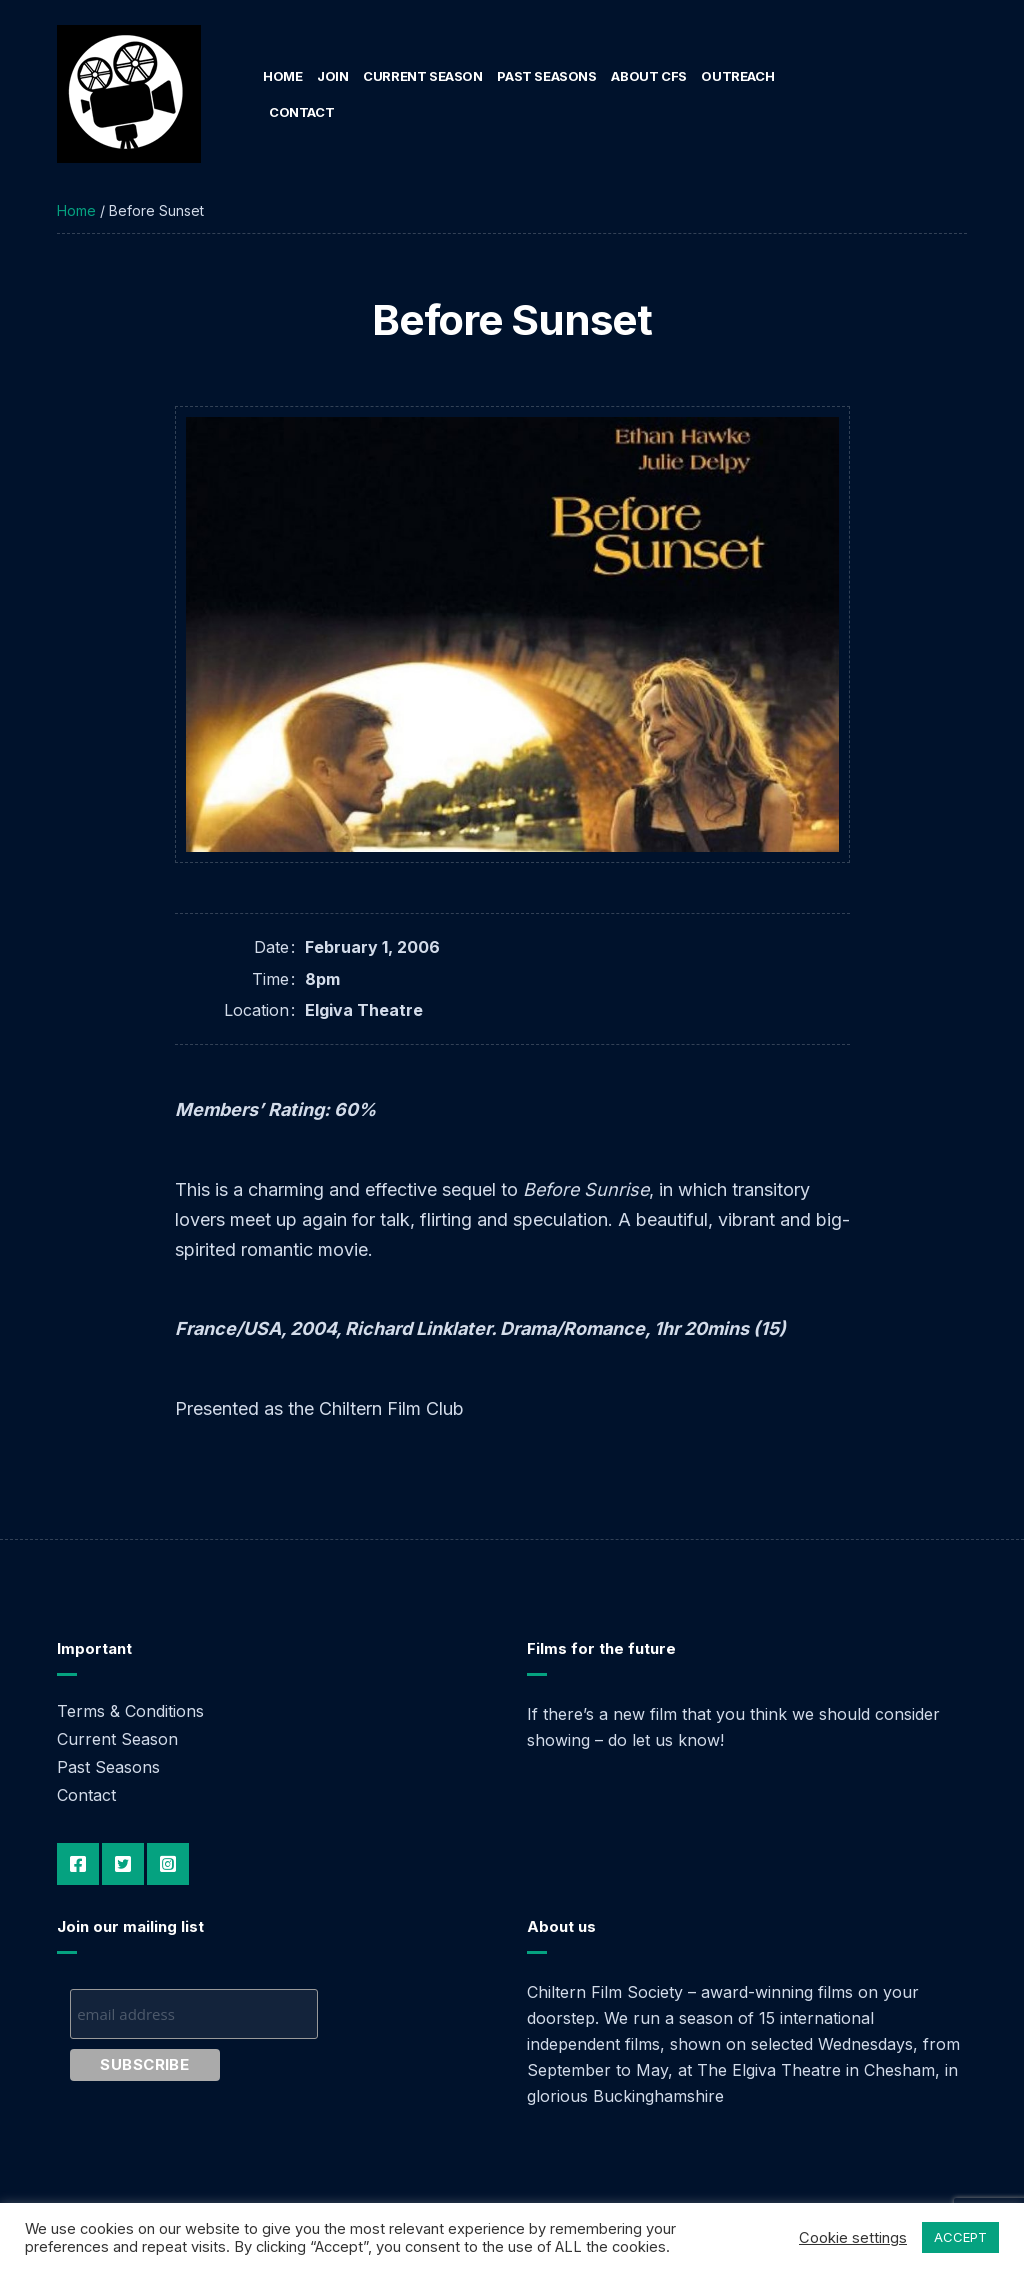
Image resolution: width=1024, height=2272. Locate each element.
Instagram (168, 1864)
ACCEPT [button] (960, 2237)
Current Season (423, 76)
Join (332, 76)
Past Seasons (546, 76)
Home (282, 76)
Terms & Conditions (130, 1711)
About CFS (649, 76)
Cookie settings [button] (853, 2238)
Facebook (78, 1864)
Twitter (123, 1864)
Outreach (737, 76)
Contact (301, 112)
